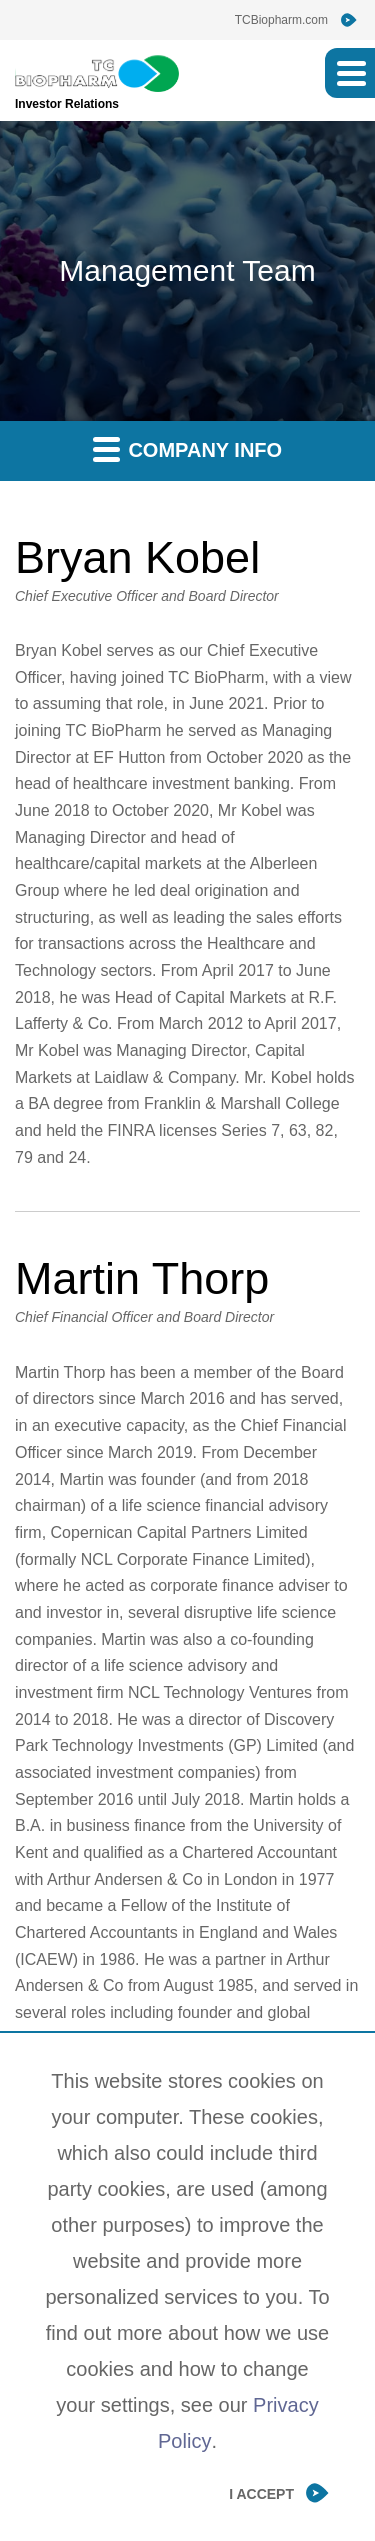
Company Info (187, 448)
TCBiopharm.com (281, 20)
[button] (350, 73)
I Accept (261, 2493)
